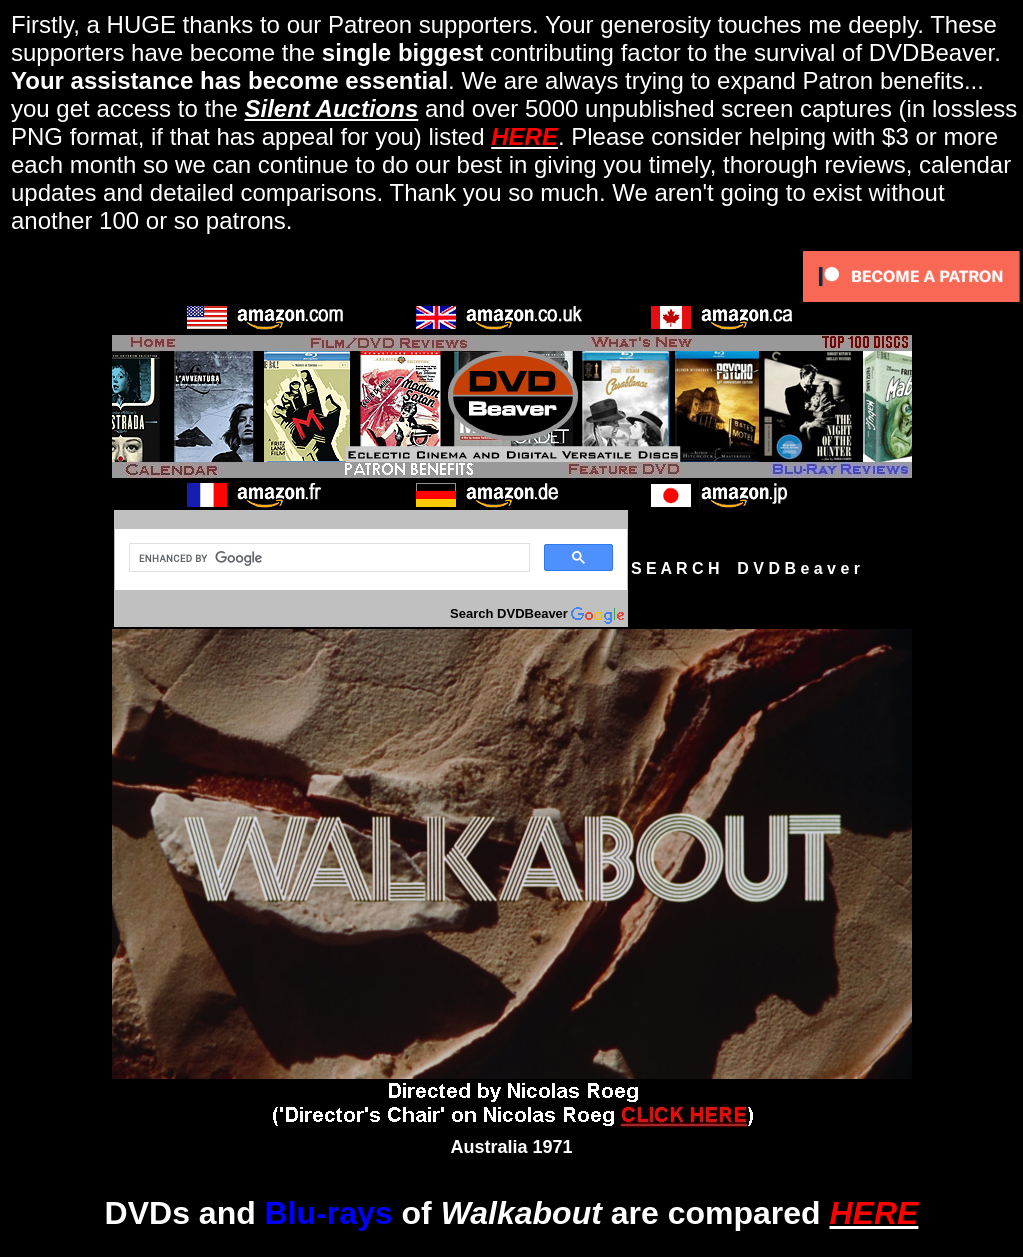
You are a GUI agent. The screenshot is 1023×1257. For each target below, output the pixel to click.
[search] (327, 558)
